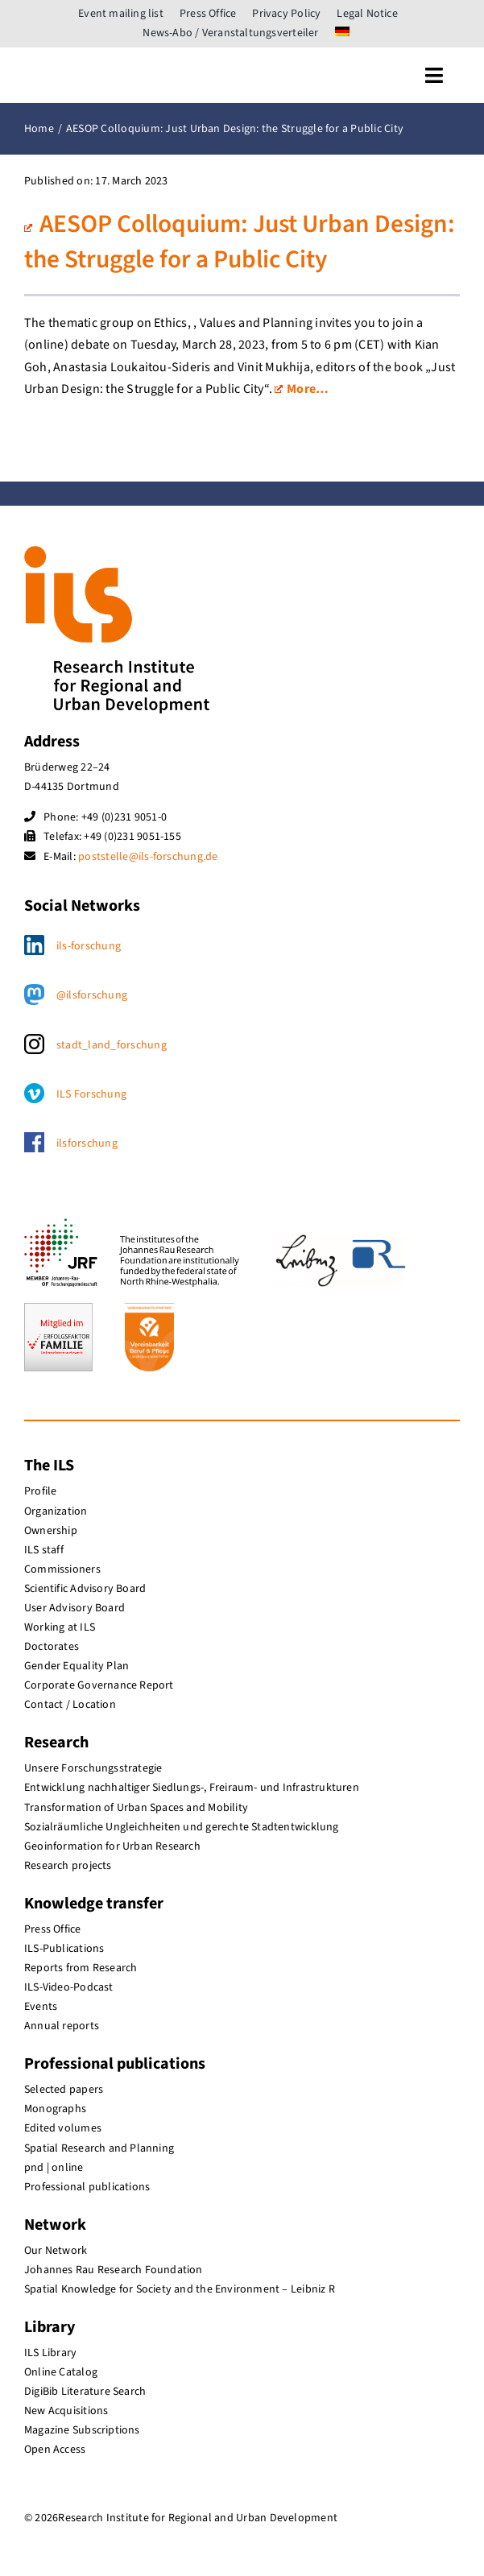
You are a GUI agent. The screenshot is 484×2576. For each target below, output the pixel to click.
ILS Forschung (91, 1094)
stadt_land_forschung (111, 1045)
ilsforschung (87, 1143)
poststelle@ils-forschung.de (147, 857)
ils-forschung (88, 946)
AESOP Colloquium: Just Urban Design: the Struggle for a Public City (239, 242)
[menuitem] (342, 33)
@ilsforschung (91, 995)
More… (302, 389)
